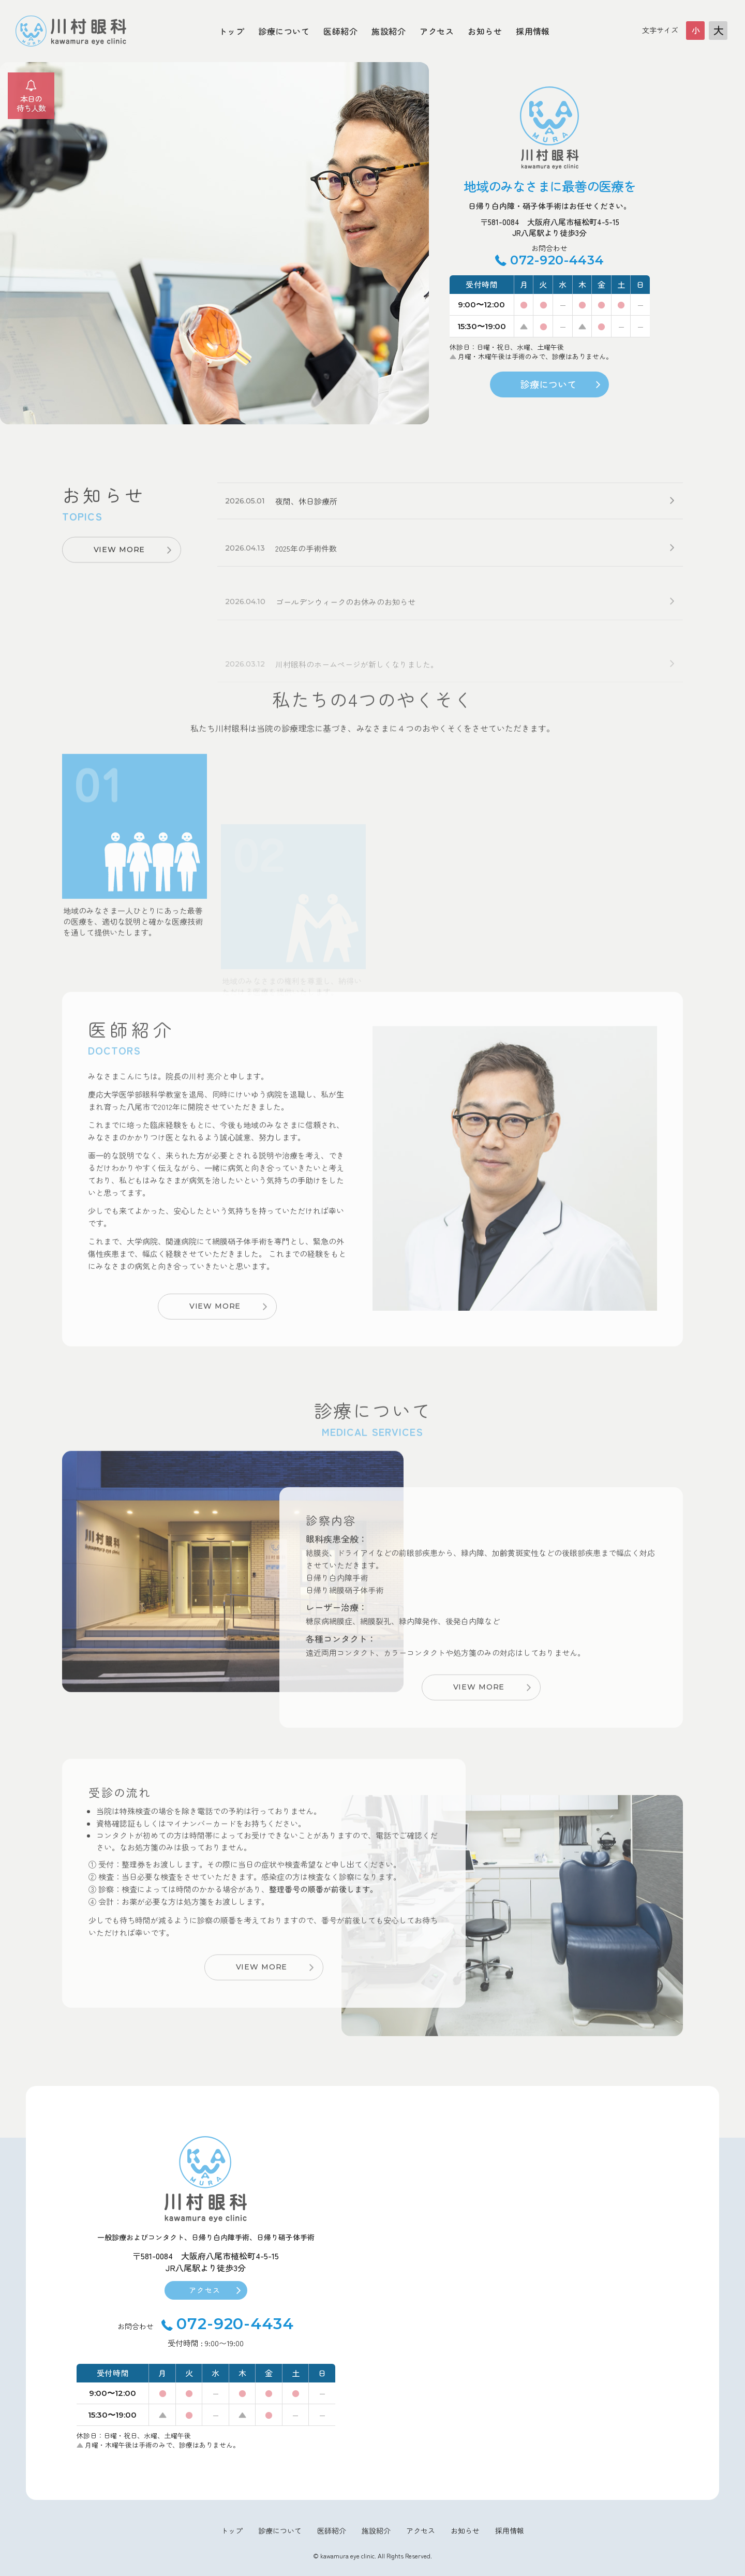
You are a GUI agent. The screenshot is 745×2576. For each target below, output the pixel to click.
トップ (231, 31)
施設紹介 (388, 31)
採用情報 (533, 31)
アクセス (437, 31)
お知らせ (485, 31)
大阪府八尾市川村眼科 (71, 31)
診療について (283, 31)
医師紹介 (340, 31)
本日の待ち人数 (31, 103)
